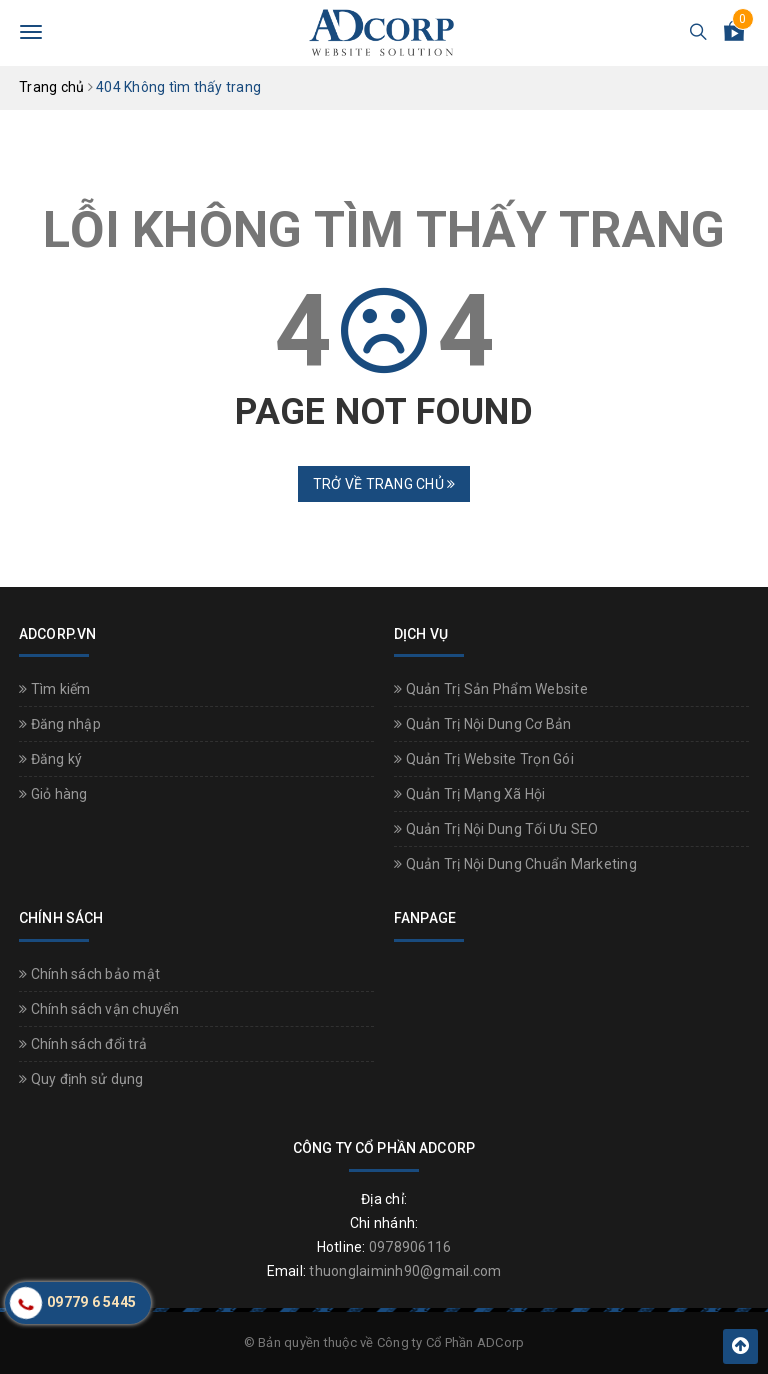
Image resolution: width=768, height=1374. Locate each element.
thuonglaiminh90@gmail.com (405, 1271)
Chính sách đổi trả (83, 1044)
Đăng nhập (60, 724)
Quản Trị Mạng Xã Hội (470, 794)
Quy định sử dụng (81, 1079)
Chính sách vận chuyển (99, 1009)
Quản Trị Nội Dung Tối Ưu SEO (496, 829)
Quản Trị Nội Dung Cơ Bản (483, 724)
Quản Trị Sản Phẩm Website (491, 689)
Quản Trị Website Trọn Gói (484, 759)
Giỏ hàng (53, 794)
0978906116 (410, 1247)
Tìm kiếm (55, 689)
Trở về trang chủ (384, 484)
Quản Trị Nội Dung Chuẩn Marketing (515, 864)
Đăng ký (50, 759)
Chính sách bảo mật (89, 974)
